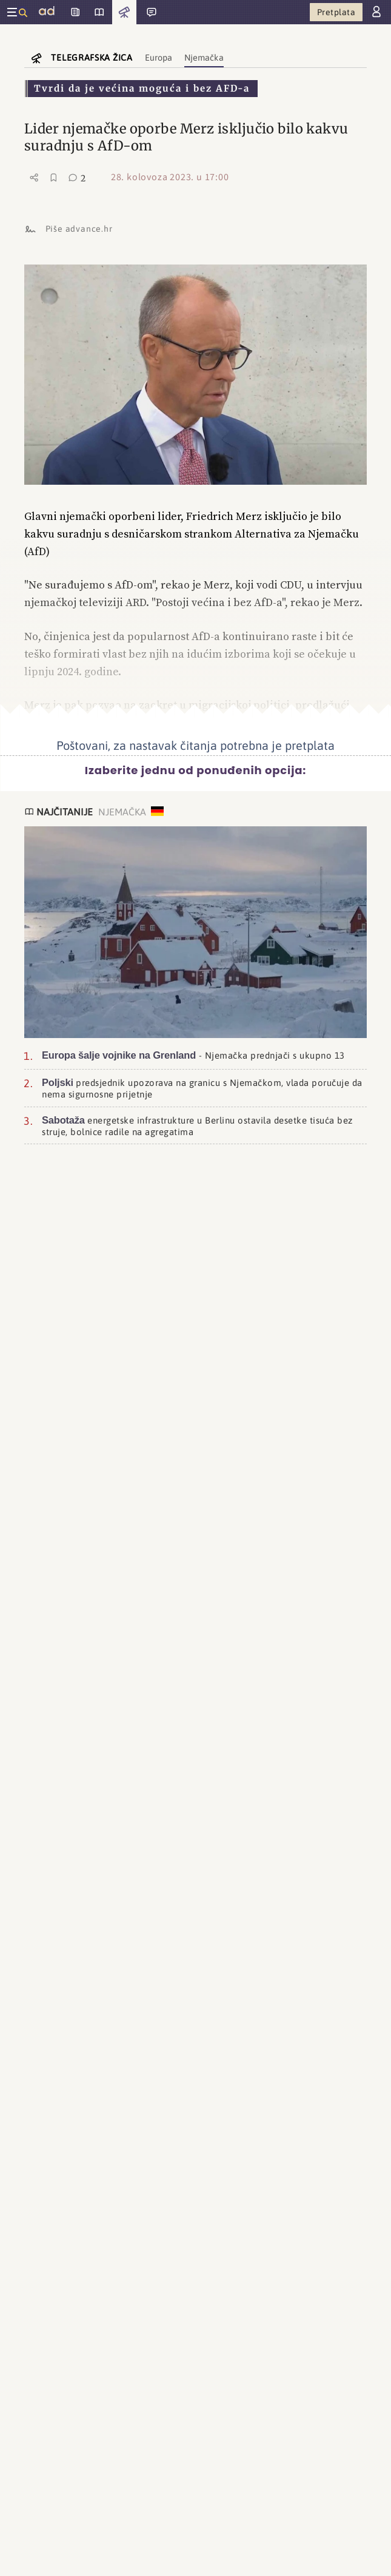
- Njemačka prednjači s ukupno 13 (193, 1055)
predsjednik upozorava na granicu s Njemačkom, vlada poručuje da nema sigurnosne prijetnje (202, 1088)
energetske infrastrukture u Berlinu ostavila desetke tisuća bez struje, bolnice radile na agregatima (197, 1125)
